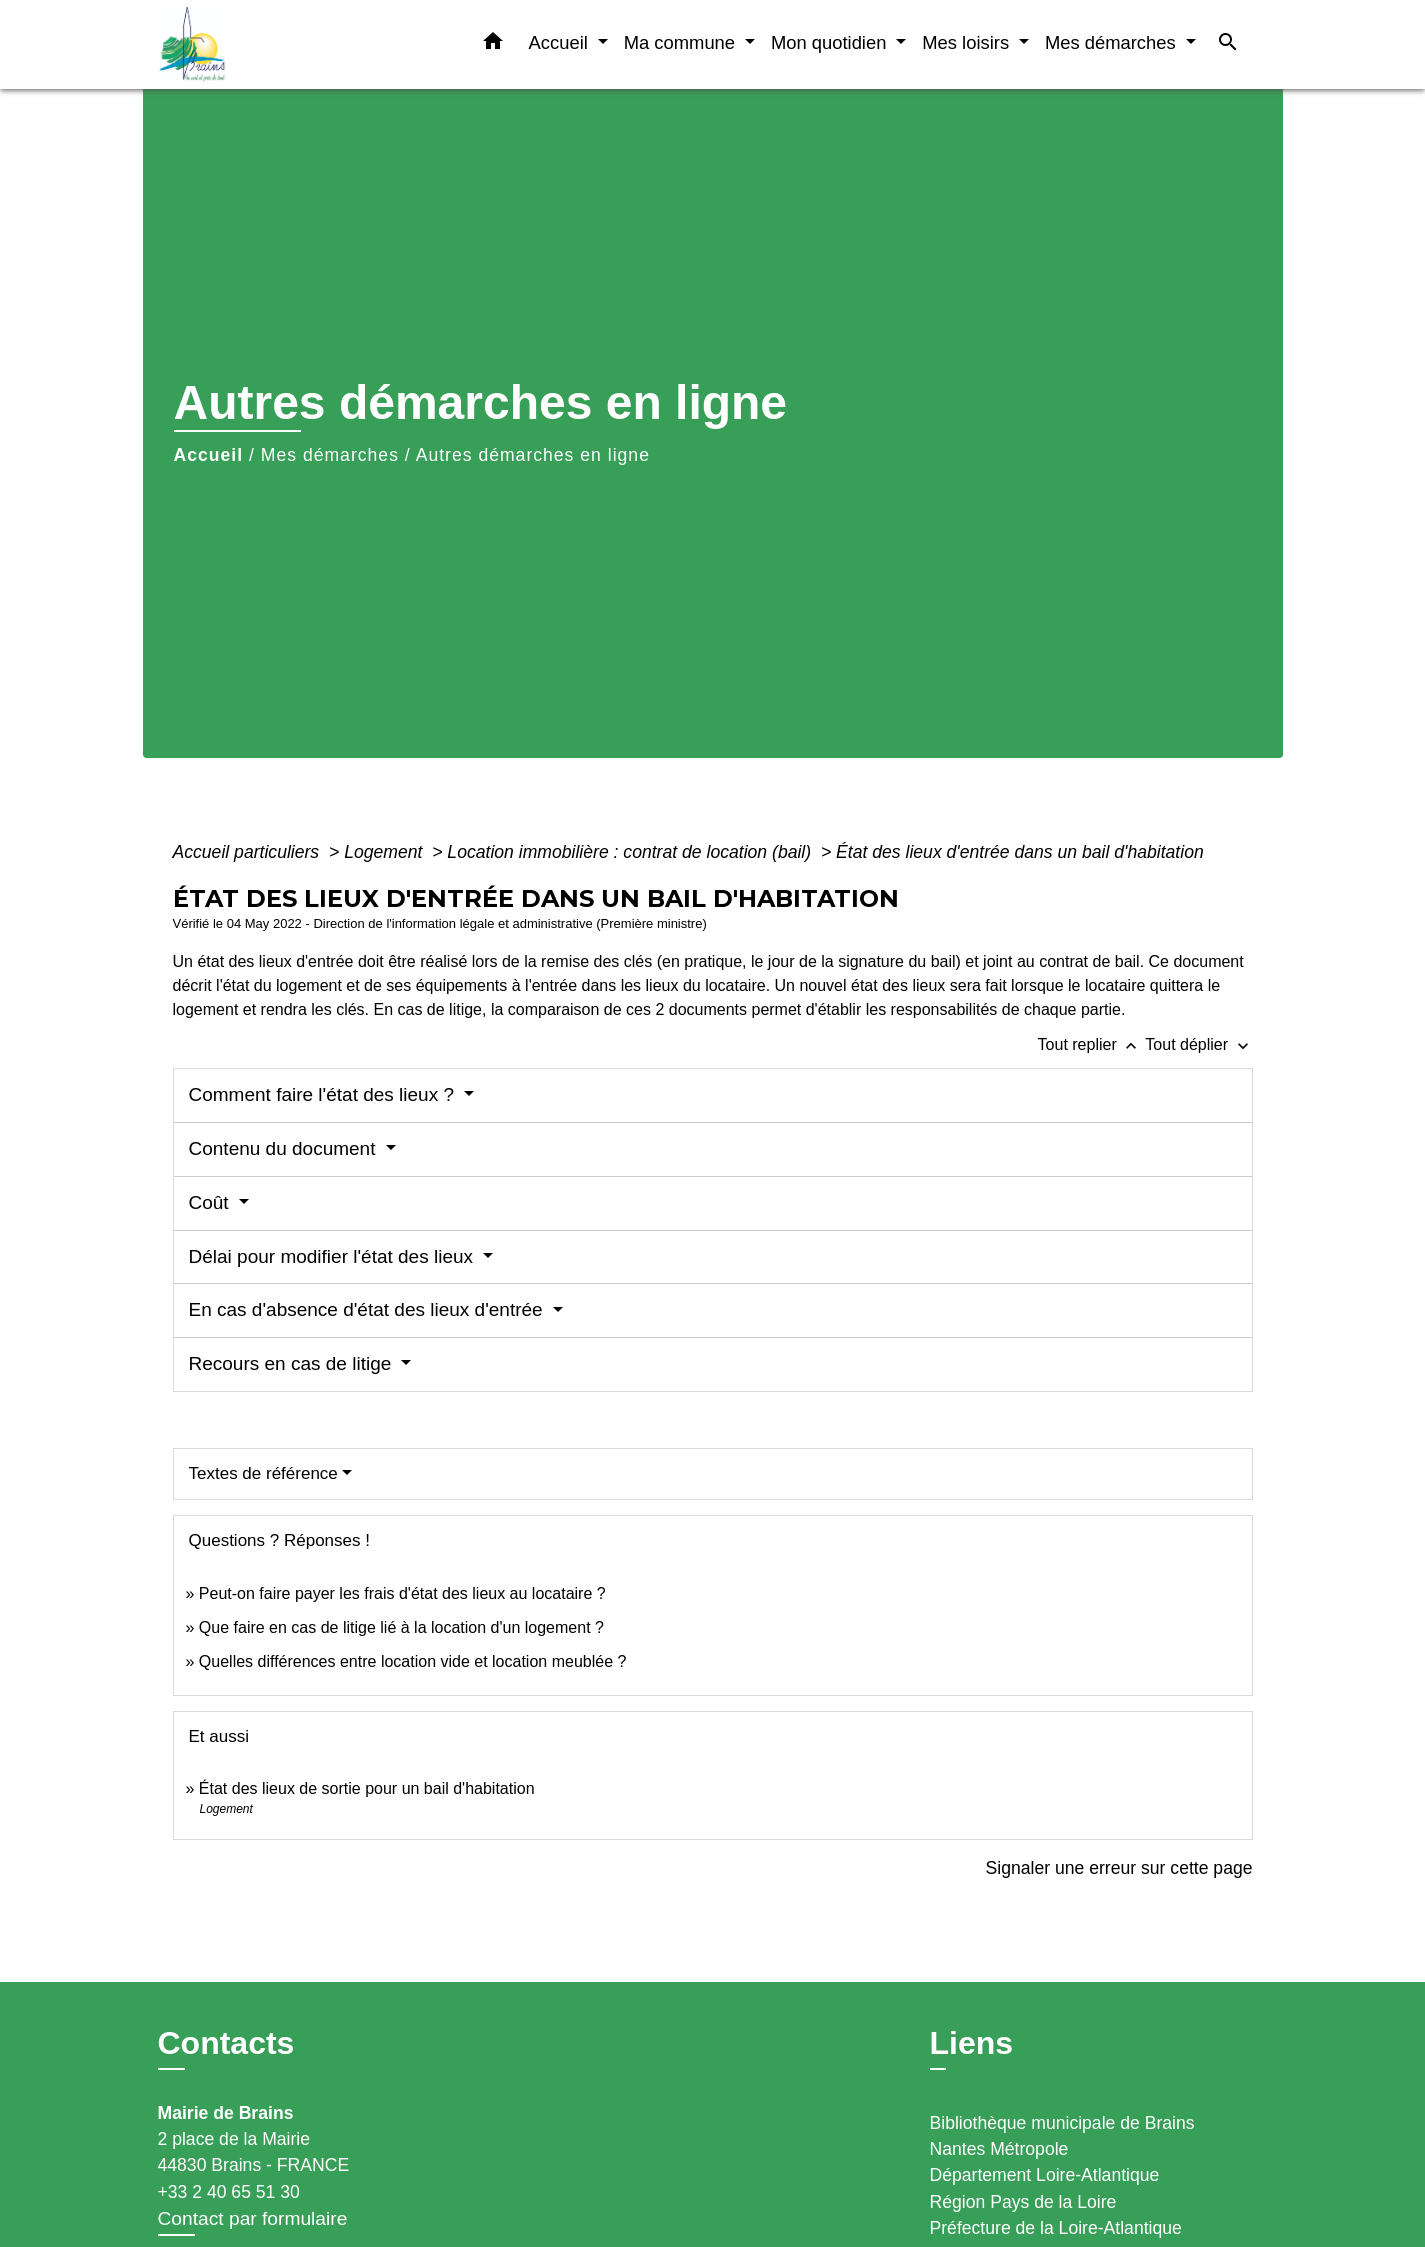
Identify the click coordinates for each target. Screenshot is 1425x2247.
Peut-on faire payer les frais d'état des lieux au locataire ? (402, 1593)
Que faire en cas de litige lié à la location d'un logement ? (401, 1627)
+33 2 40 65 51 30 (229, 2192)
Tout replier (1092, 1044)
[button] (493, 45)
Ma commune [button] (682, 42)
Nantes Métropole (999, 2149)
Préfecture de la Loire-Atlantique (1056, 2228)
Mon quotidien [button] (831, 42)
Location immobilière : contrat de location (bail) (631, 852)
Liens (972, 2043)
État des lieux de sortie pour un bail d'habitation (367, 1788)
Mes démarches (330, 455)
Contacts (226, 2043)
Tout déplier (1198, 1044)
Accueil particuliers (249, 852)
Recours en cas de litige (293, 1363)
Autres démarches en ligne (533, 455)
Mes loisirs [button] (968, 42)
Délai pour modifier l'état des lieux (334, 1256)
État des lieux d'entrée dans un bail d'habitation (1020, 852)
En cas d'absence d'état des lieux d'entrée (368, 1309)
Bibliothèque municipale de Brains (1062, 2123)
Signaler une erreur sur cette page (1119, 1868)
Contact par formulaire (253, 2218)
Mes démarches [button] (1113, 42)
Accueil (209, 455)
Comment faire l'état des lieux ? (324, 1094)
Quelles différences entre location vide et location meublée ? (413, 1661)
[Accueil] (283, 44)
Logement (385, 852)
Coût (211, 1202)
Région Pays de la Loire (1023, 2202)
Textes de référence (263, 1473)
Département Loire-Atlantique (1045, 2175)
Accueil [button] (561, 42)
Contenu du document (285, 1148)
